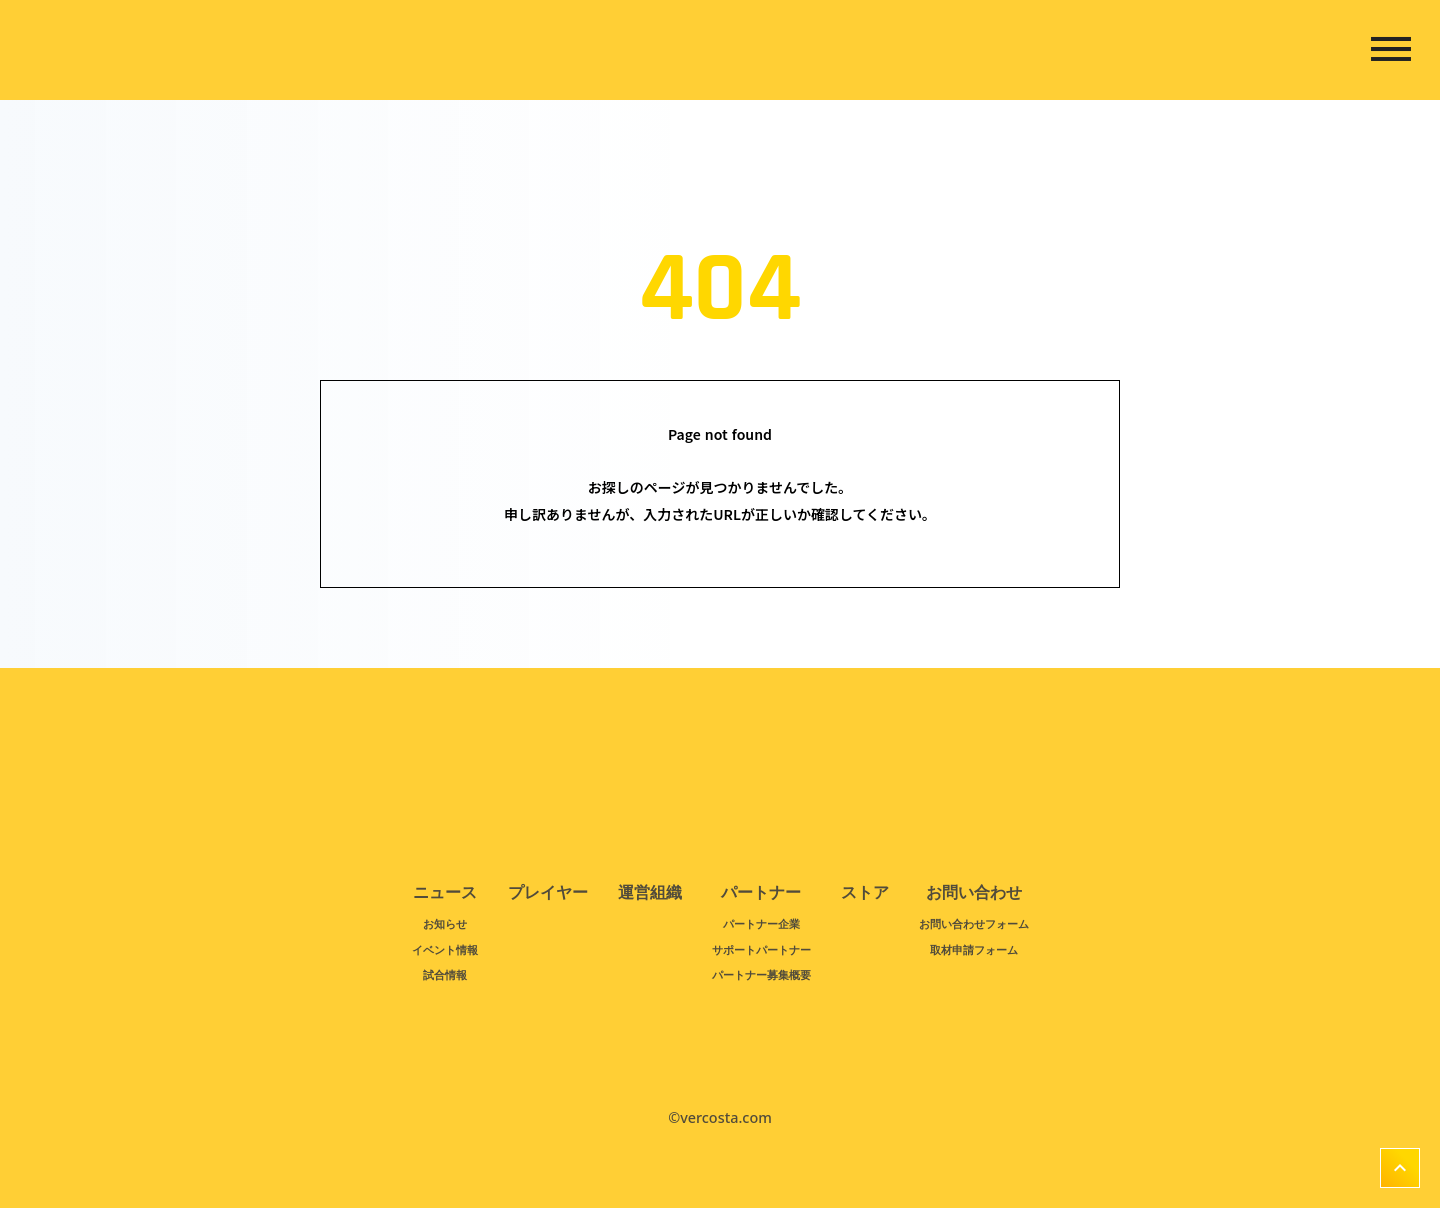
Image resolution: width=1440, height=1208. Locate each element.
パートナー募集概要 (761, 974)
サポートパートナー (761, 949)
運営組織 (650, 893)
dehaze (1391, 50)
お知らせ (445, 923)
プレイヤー (548, 893)
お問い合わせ (974, 893)
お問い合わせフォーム (974, 923)
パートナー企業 (761, 923)
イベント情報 (445, 949)
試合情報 (445, 974)
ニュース (445, 893)
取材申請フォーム (974, 949)
